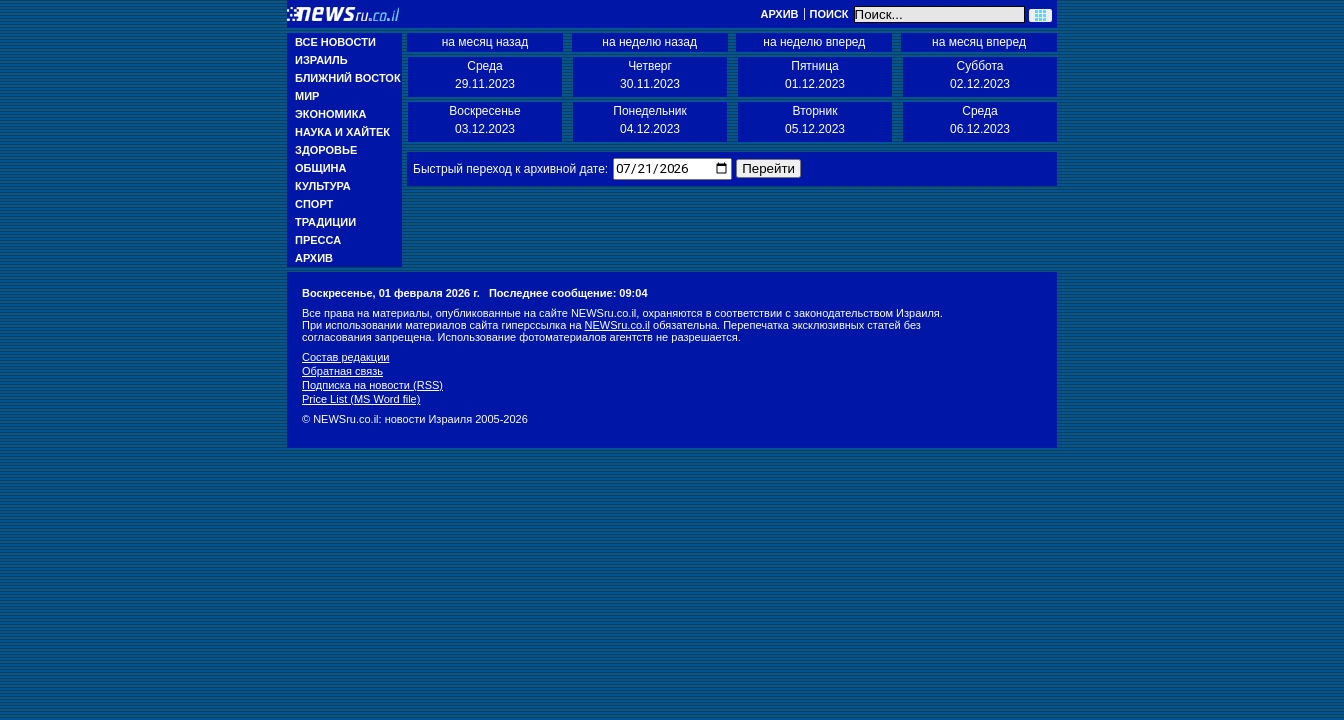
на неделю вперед (814, 42)
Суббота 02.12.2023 (980, 75)
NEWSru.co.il (617, 325)
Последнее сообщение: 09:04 (568, 293)
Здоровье (326, 150)
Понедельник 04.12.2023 (649, 120)
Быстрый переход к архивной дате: (510, 169)
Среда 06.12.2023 (980, 120)
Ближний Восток (348, 78)
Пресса (318, 240)
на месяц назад (485, 42)
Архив (779, 14)
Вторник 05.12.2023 (815, 120)
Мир (307, 96)
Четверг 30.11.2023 (650, 75)
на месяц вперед (979, 42)
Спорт (314, 204)
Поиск (829, 14)
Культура (323, 186)
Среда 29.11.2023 (485, 75)
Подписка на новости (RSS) (372, 385)
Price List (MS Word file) (361, 399)
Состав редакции (345, 357)
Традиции (325, 222)
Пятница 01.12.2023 (815, 75)
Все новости (335, 42)
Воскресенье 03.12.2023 (485, 120)
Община (320, 168)
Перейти (768, 168)
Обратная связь (342, 371)
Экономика (330, 114)
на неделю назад (649, 42)
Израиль (321, 60)
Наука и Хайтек (342, 132)
